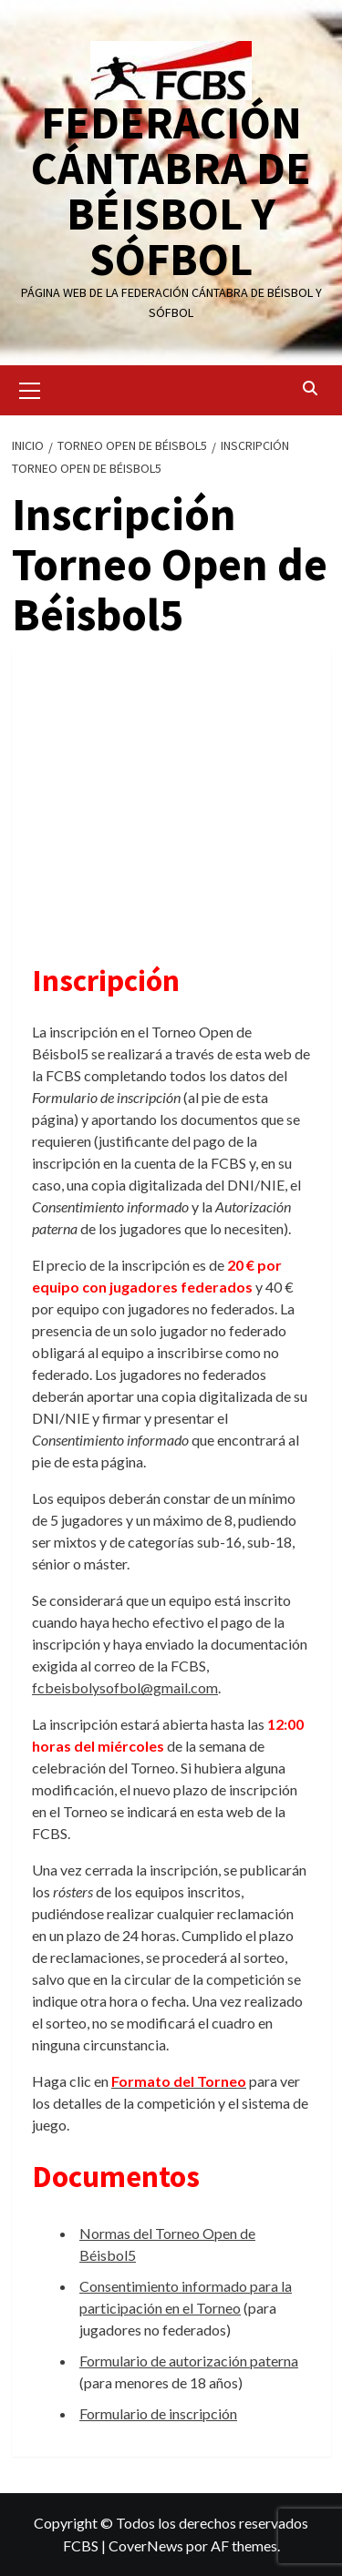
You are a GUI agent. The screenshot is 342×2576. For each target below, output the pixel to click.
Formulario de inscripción (158, 2413)
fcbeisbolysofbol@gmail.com (125, 1687)
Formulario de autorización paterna (188, 2360)
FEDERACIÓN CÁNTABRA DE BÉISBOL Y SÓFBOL (171, 191)
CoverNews (146, 2545)
